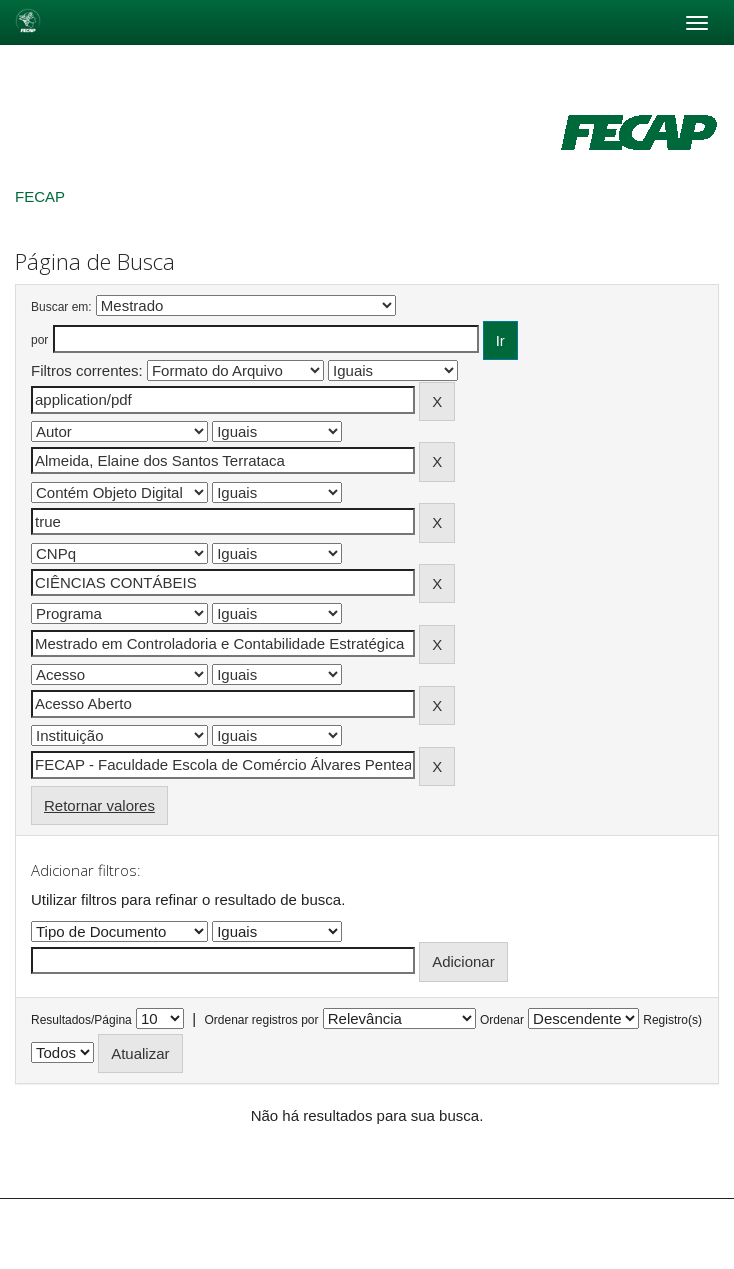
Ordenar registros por (261, 1020)
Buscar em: (61, 307)
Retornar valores (99, 805)
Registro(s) (672, 1020)
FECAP (40, 196)
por (39, 340)
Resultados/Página (81, 1020)
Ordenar (502, 1020)
